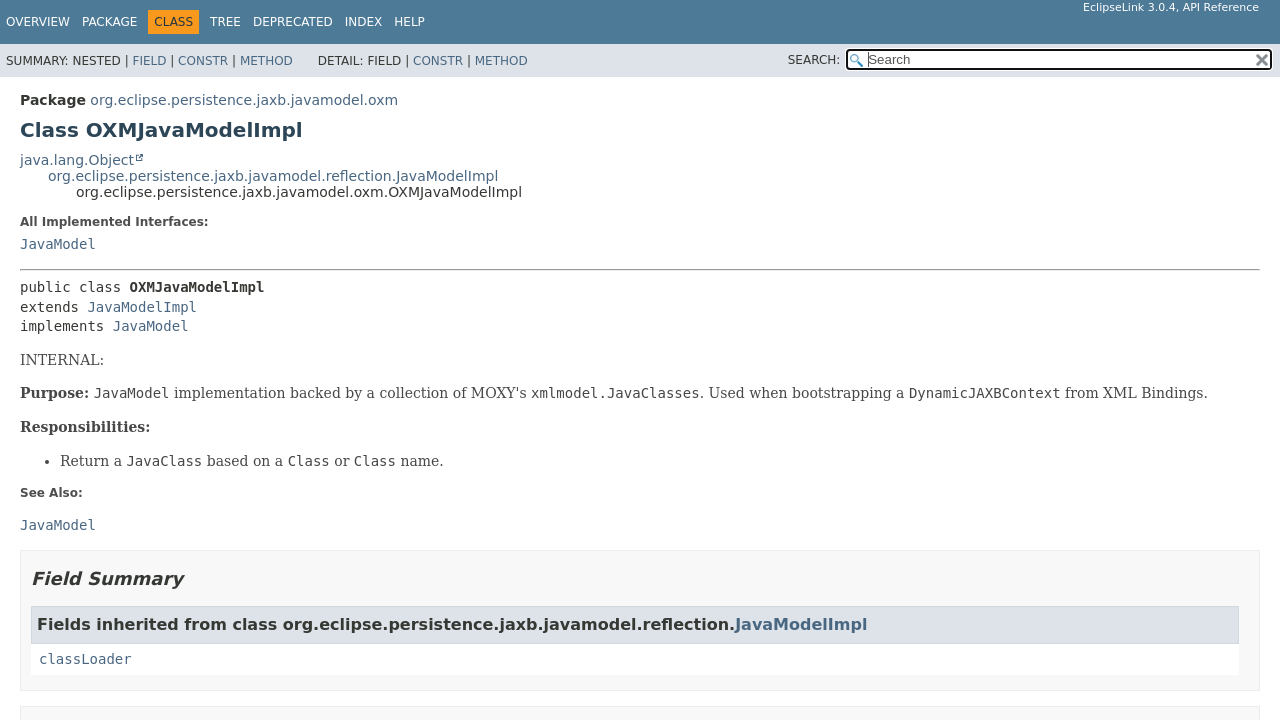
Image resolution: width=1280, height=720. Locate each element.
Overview (38, 22)
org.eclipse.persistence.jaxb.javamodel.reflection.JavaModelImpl (273, 176)
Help (409, 22)
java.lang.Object (77, 160)
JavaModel (58, 244)
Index (364, 22)
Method (266, 61)
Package (109, 22)
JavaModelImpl (142, 307)
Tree (225, 22)
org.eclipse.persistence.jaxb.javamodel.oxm (244, 100)
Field (149, 61)
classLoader (85, 659)
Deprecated (293, 22)
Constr (203, 61)
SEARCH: (814, 60)
